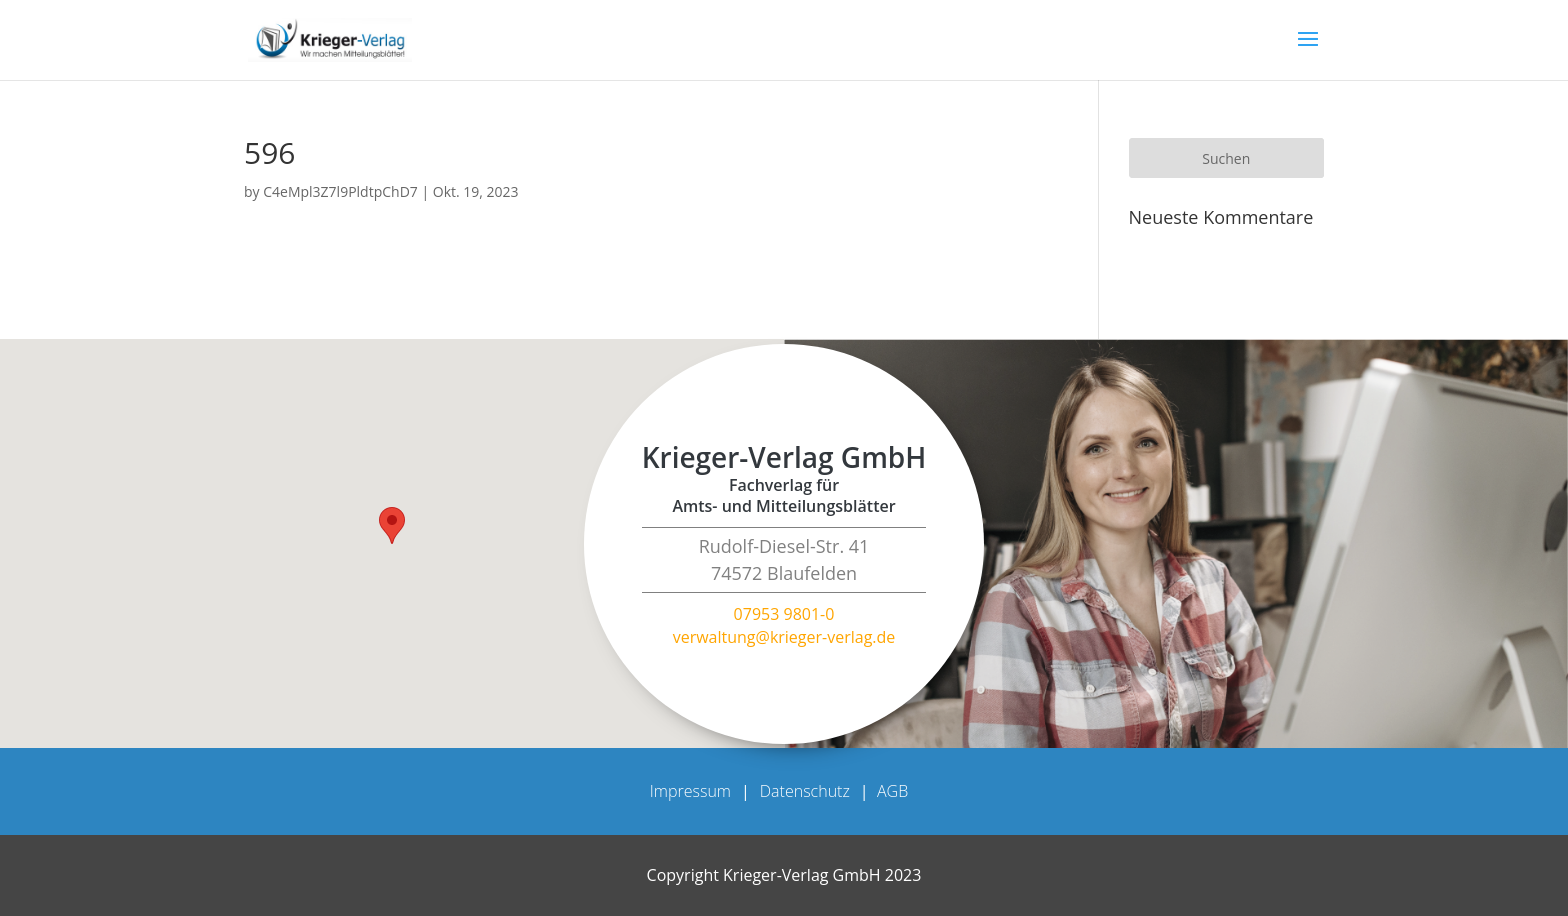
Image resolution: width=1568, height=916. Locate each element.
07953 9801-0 (784, 614)
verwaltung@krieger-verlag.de (784, 637)
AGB (892, 791)
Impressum (690, 791)
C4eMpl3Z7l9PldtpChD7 (340, 191)
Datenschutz (805, 791)
